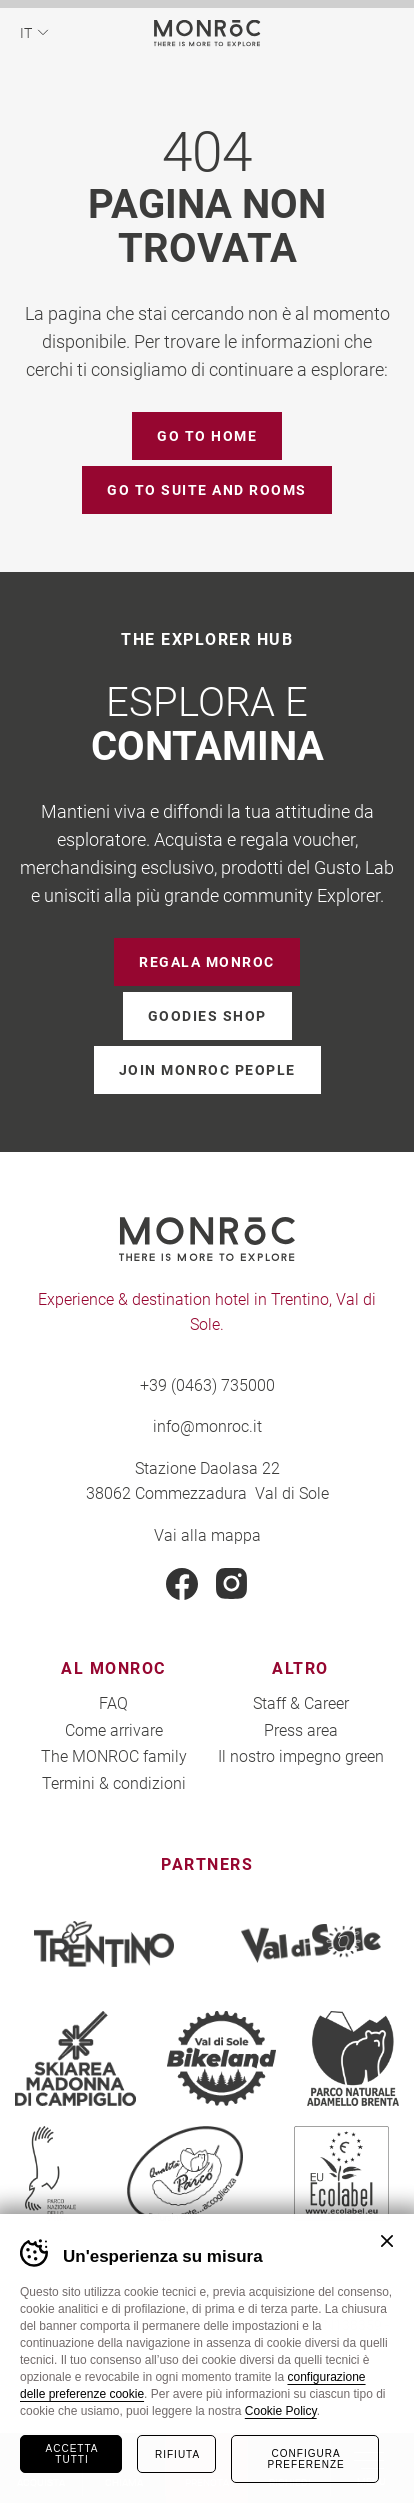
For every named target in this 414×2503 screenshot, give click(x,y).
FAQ (113, 1702)
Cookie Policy (281, 2411)
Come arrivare (114, 1729)
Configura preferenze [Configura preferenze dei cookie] (305, 2459)
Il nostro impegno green (301, 1755)
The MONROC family (114, 1755)
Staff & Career (301, 1702)
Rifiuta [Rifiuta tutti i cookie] (177, 2454)
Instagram (232, 1584)
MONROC (207, 32)
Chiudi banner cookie (387, 2241)
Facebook (182, 1584)
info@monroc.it (207, 1425)
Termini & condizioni (114, 1782)
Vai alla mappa (207, 1534)
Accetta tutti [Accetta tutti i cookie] (72, 2454)
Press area (301, 1729)
